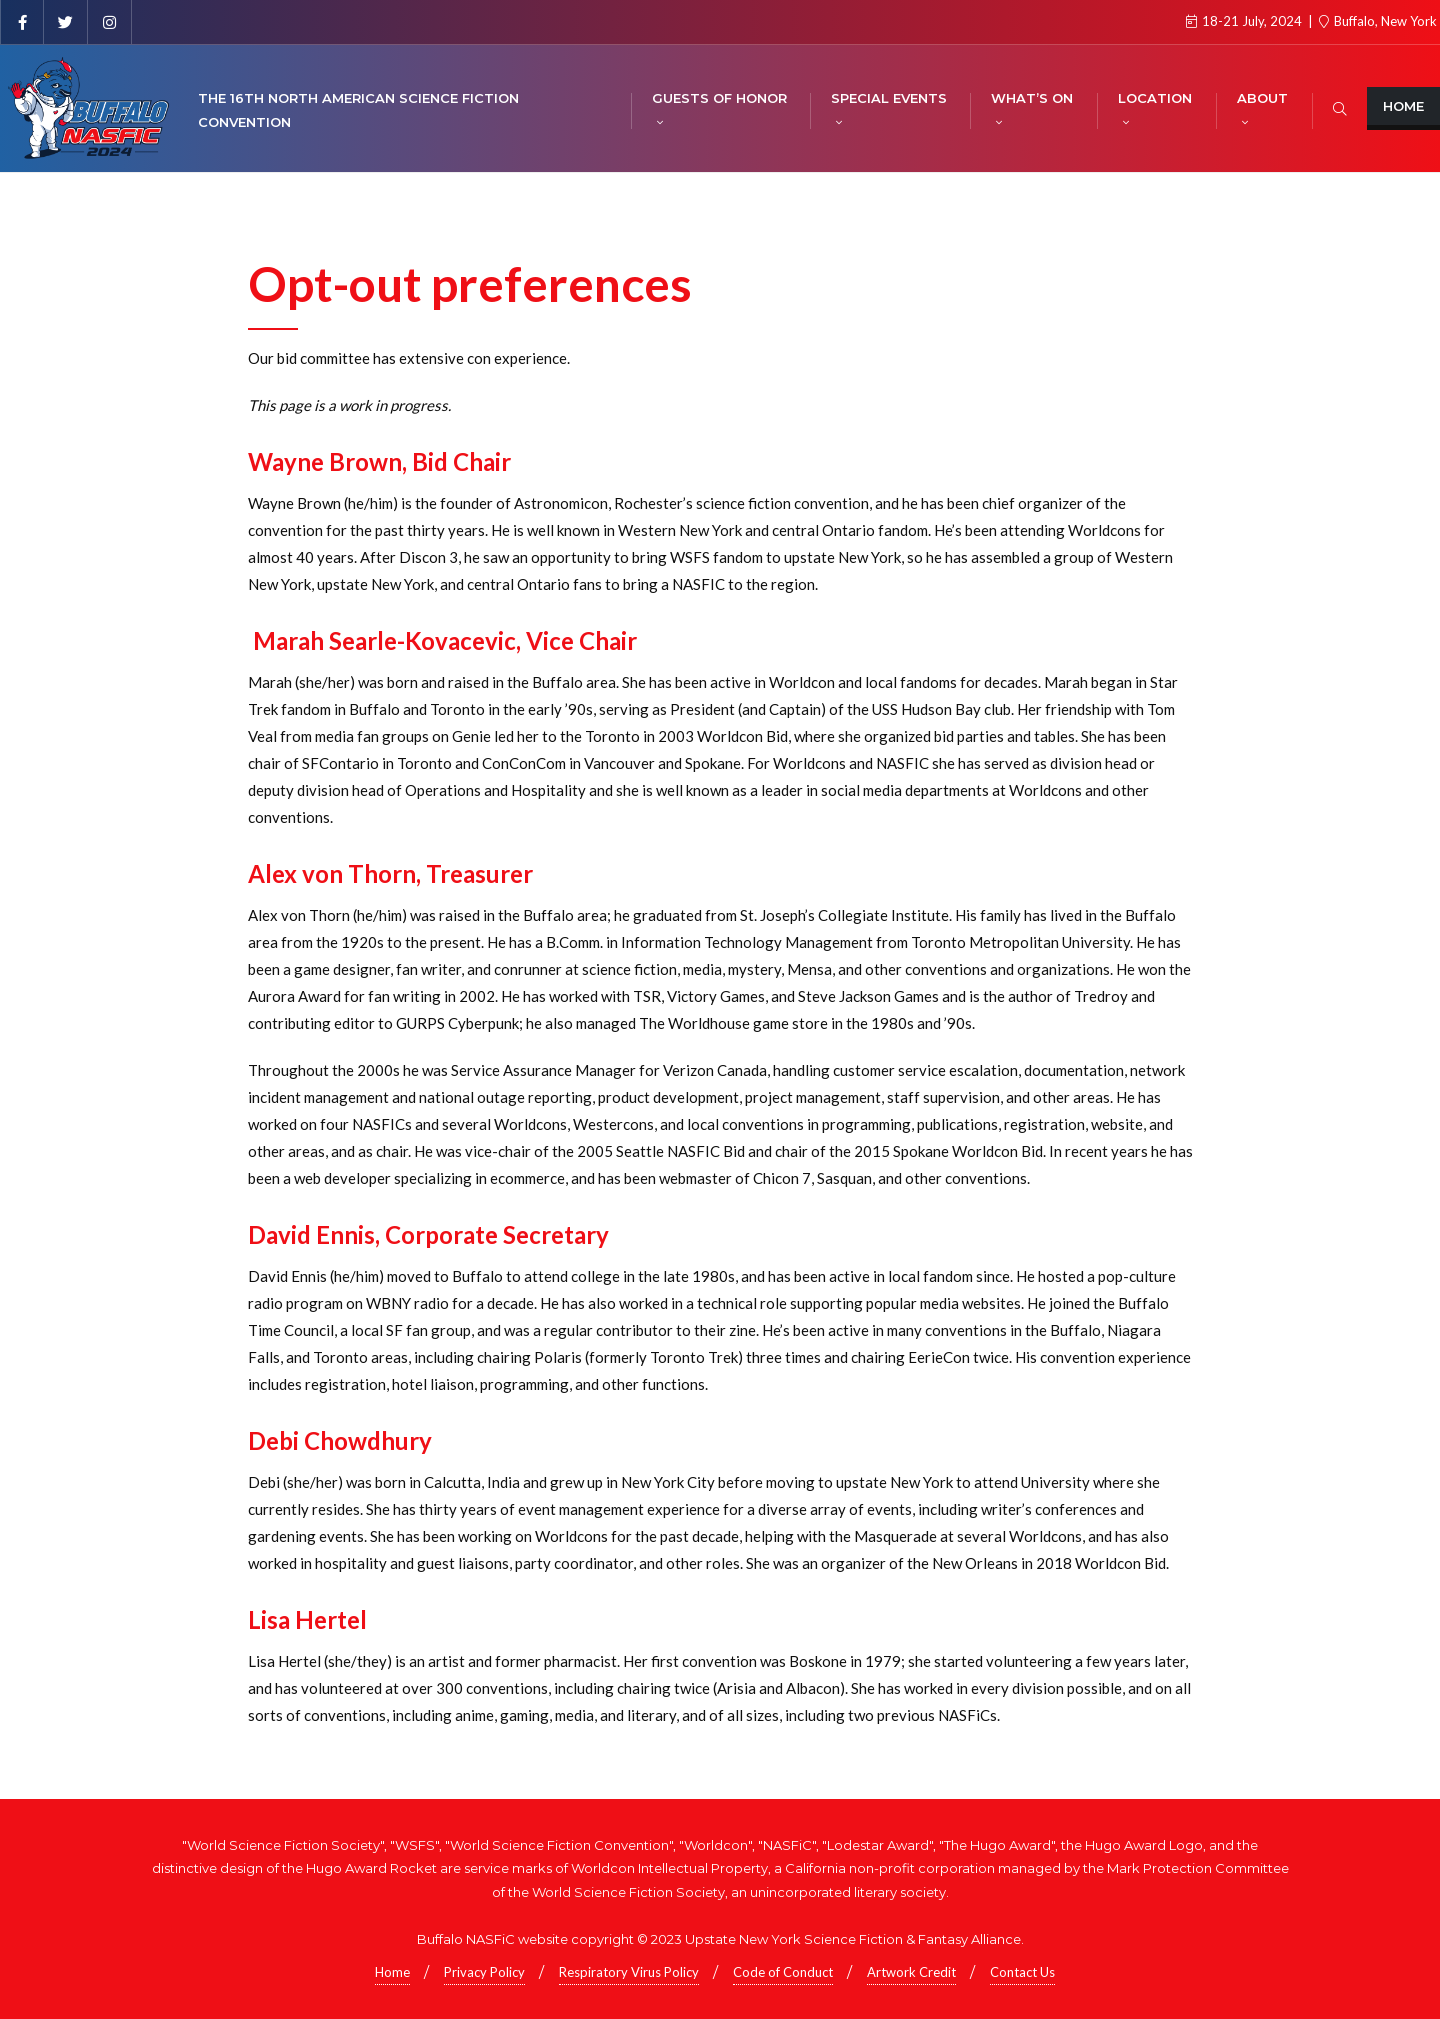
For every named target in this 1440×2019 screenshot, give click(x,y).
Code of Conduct (783, 1972)
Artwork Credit (911, 1972)
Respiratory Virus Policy (629, 1972)
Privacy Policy (484, 1972)
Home (1403, 106)
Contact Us (1022, 1972)
